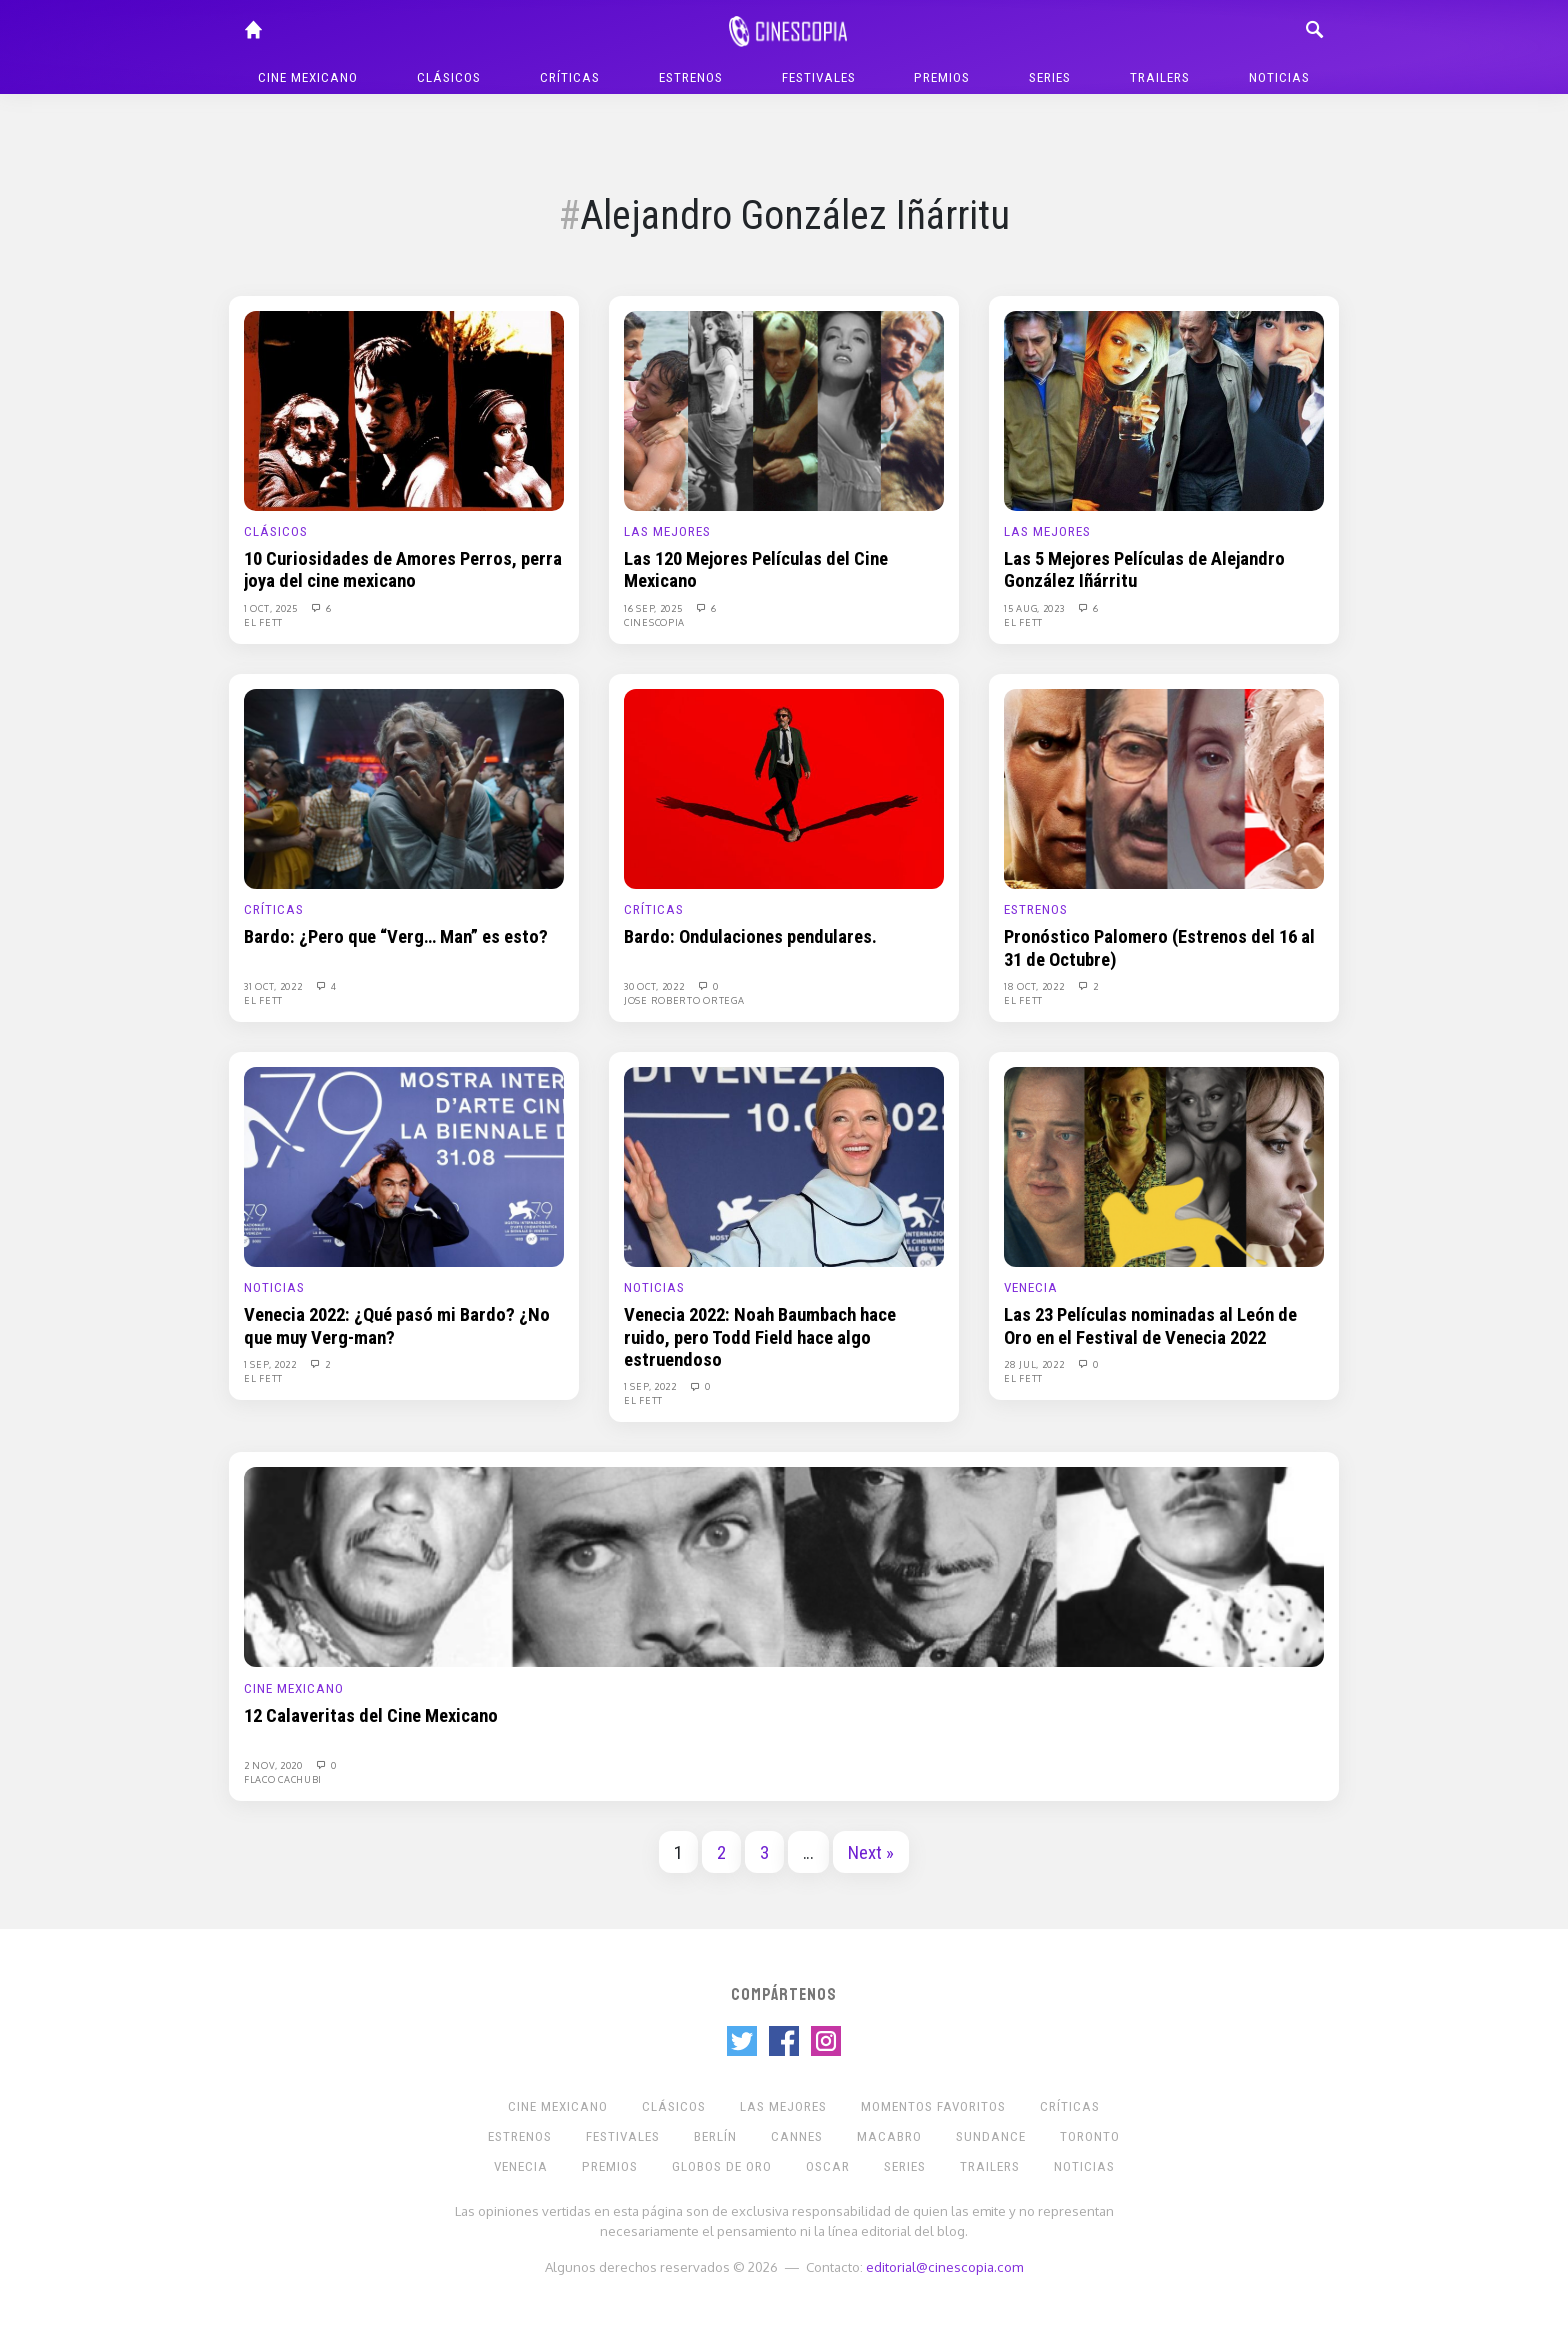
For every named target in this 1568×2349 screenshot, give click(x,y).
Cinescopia (654, 622)
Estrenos (691, 77)
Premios (942, 77)
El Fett (263, 622)
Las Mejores (667, 531)
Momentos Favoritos (933, 2106)
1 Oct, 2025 (272, 608)
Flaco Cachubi (283, 1779)
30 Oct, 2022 (655, 986)
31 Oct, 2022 (274, 986)
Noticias (1279, 77)
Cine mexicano (308, 77)
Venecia (1031, 1287)
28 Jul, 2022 (1035, 1364)
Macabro (889, 2136)
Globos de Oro (722, 2166)
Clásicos (449, 77)
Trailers (1160, 77)
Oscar (828, 2166)
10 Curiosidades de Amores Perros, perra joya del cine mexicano (403, 570)
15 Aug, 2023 (1035, 608)
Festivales (819, 77)
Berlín (715, 2136)
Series (1050, 77)
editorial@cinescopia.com (944, 2266)
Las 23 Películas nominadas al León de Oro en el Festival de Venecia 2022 (1150, 1326)
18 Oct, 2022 (1035, 986)
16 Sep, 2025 (654, 608)
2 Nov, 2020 (274, 1765)
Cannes (797, 2136)
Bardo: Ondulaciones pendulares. (750, 937)
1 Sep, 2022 (271, 1364)
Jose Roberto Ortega (684, 1000)
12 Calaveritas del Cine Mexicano (371, 1716)
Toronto (1090, 2136)
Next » (871, 1853)
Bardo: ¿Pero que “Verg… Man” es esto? (396, 937)
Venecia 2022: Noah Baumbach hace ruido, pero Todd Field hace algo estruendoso (760, 1337)
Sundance (991, 2136)
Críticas (570, 77)
